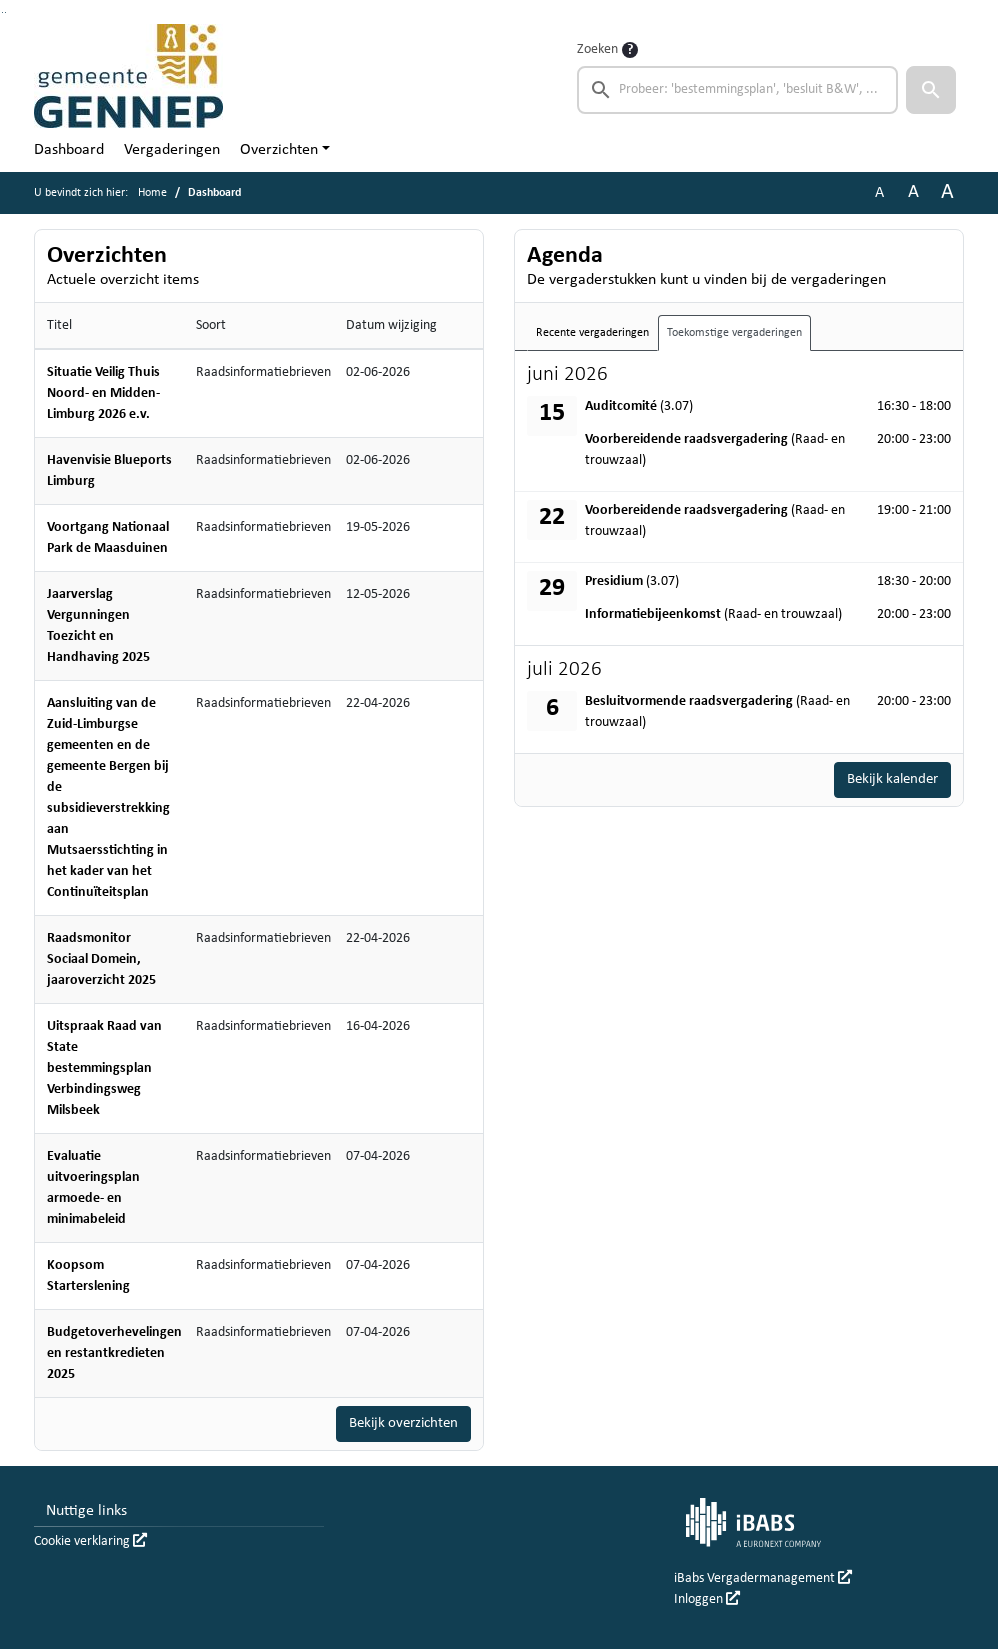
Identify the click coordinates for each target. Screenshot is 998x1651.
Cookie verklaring (90, 1543)
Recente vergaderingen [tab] (592, 333)
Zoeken (597, 49)
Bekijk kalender (888, 781)
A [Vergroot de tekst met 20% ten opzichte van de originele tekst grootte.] (913, 192)
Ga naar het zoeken (2, 12)
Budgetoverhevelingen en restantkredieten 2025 (114, 1353)
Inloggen (707, 1601)
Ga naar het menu (5, 12)
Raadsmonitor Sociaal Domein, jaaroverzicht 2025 (101, 959)
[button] (931, 90)
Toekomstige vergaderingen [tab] (734, 333)
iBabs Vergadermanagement (763, 1580)
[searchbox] (737, 90)
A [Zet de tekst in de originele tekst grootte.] (879, 193)
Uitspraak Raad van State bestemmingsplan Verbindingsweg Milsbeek (104, 1068)
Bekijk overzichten (399, 1425)
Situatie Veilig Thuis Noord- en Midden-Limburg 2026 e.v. (103, 393)
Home (152, 193)
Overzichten (279, 150)
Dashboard (69, 150)
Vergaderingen (172, 150)
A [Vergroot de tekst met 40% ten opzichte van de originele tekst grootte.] (947, 192)
